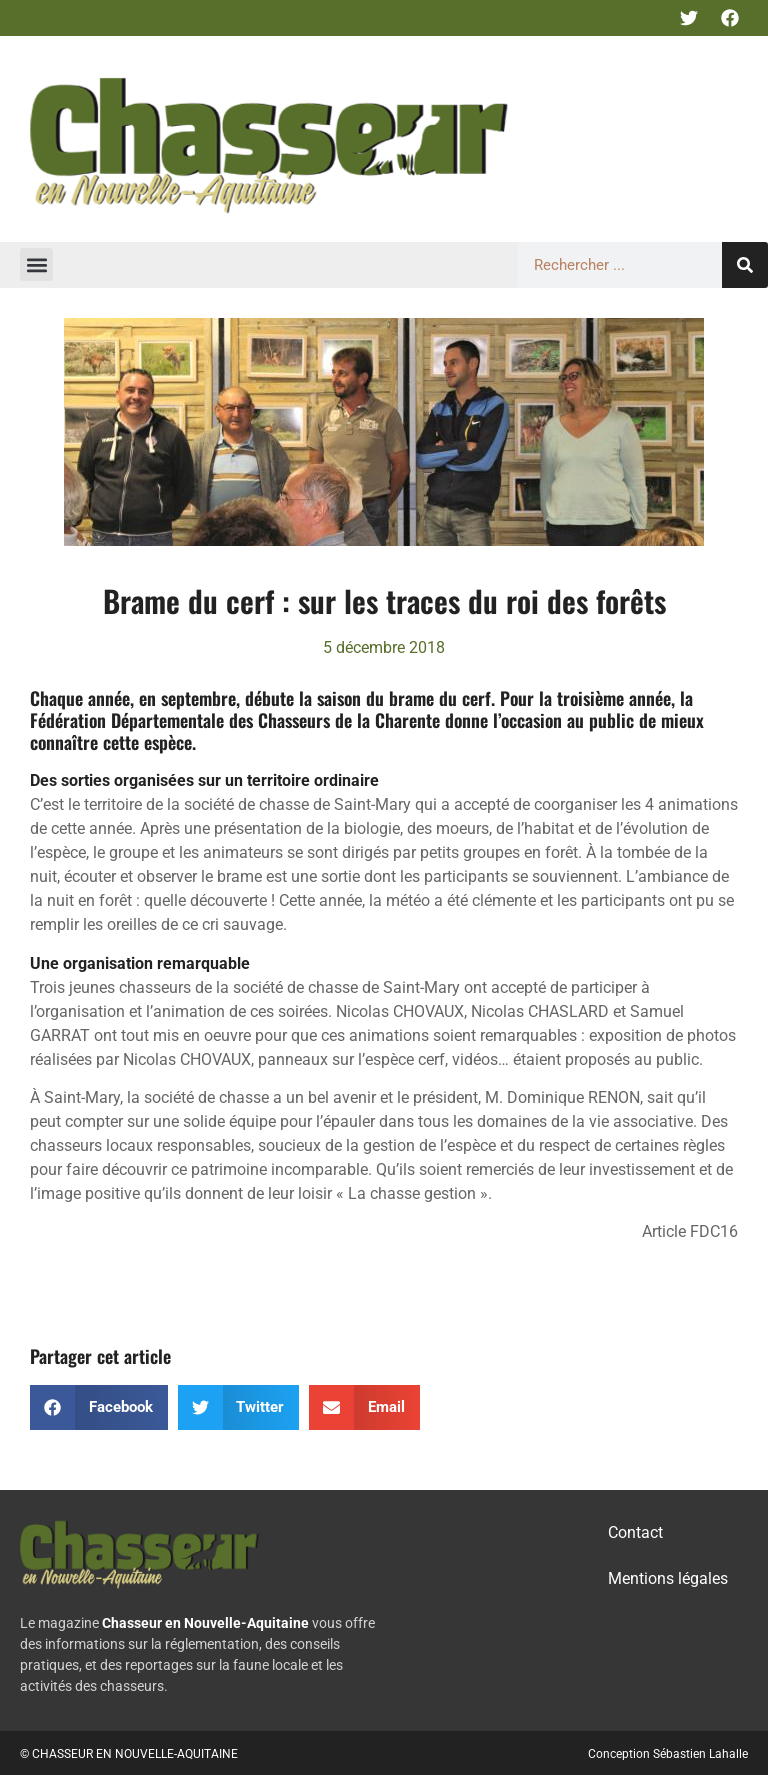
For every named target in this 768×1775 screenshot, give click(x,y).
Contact (635, 1532)
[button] (36, 264)
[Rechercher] (745, 265)
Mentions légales (668, 1578)
